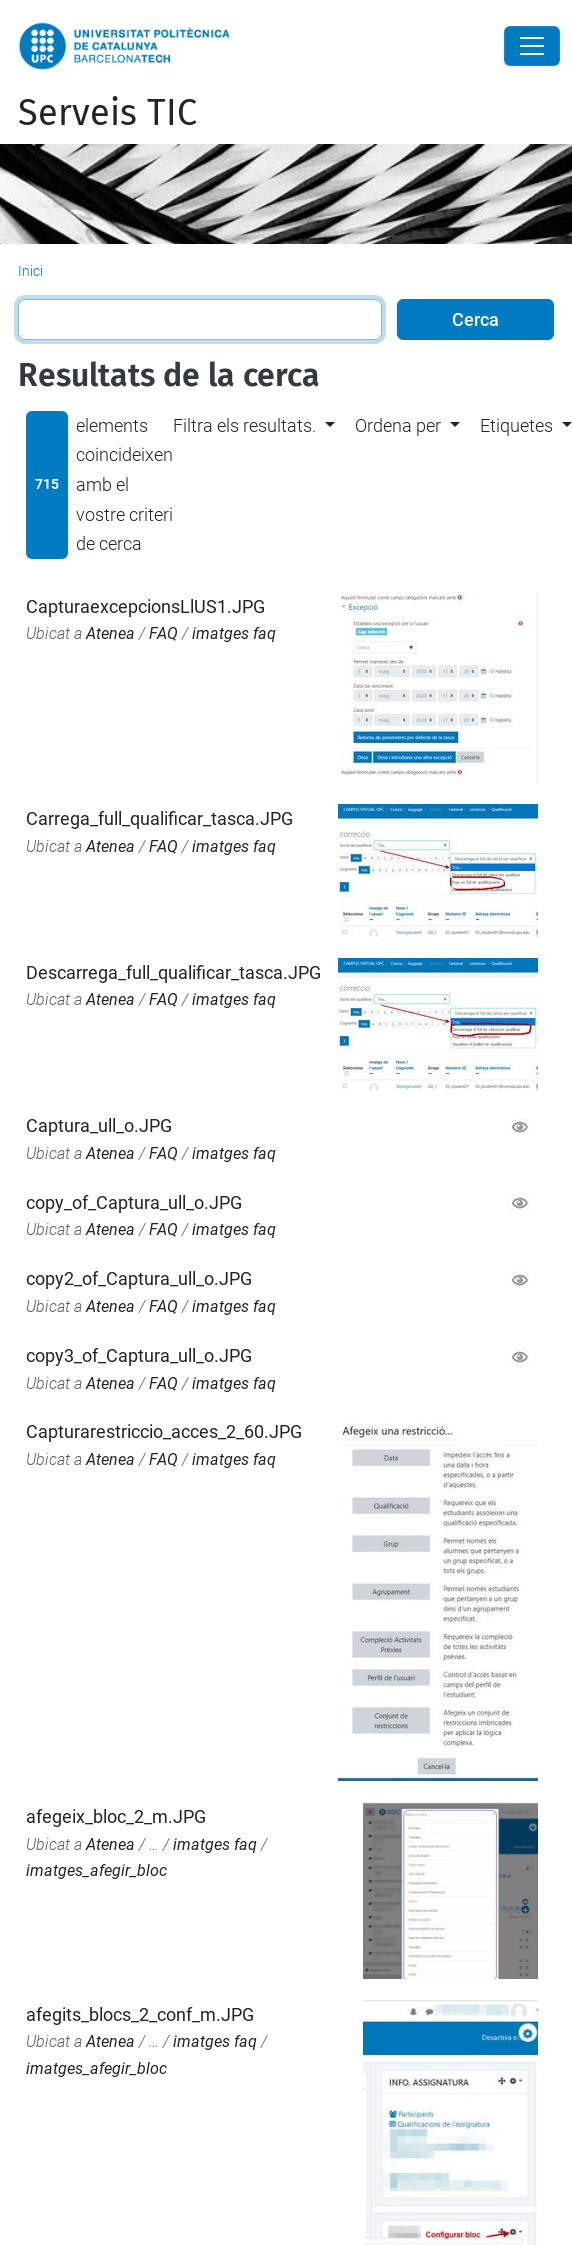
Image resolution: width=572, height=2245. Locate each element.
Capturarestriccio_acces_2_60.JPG (164, 1431)
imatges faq (234, 633)
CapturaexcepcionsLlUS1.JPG (145, 606)
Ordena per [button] (398, 425)
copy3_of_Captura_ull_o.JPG (139, 1355)
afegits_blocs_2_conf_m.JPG (140, 2014)
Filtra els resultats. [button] (244, 425)
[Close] (532, 46)
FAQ (163, 633)
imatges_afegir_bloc (96, 1870)
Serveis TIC (107, 113)
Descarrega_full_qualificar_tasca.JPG (173, 972)
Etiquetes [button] (516, 425)
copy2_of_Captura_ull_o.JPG (139, 1278)
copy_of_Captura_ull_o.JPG (134, 1202)
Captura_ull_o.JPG (99, 1125)
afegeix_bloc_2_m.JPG (116, 1816)
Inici (30, 271)
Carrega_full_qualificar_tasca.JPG (159, 818)
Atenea (110, 633)
